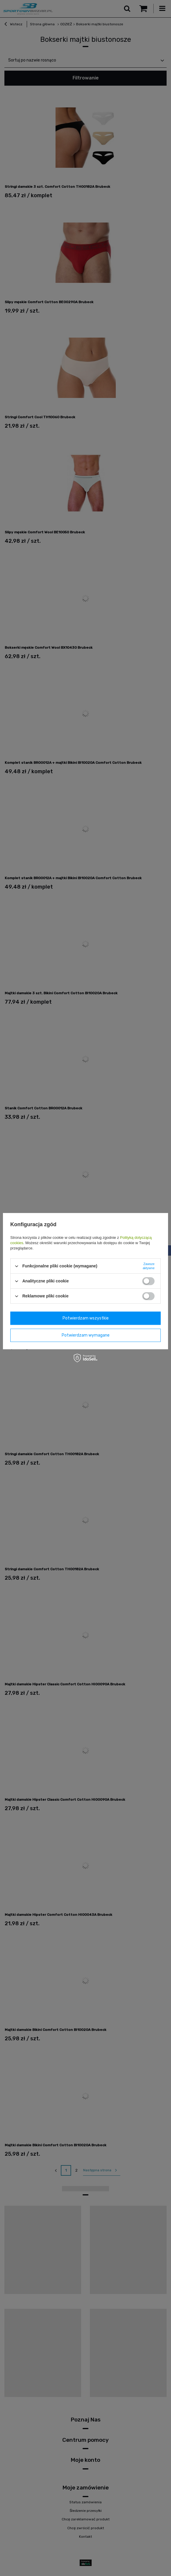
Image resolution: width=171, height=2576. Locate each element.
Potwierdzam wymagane (86, 1335)
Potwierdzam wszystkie (86, 1318)
